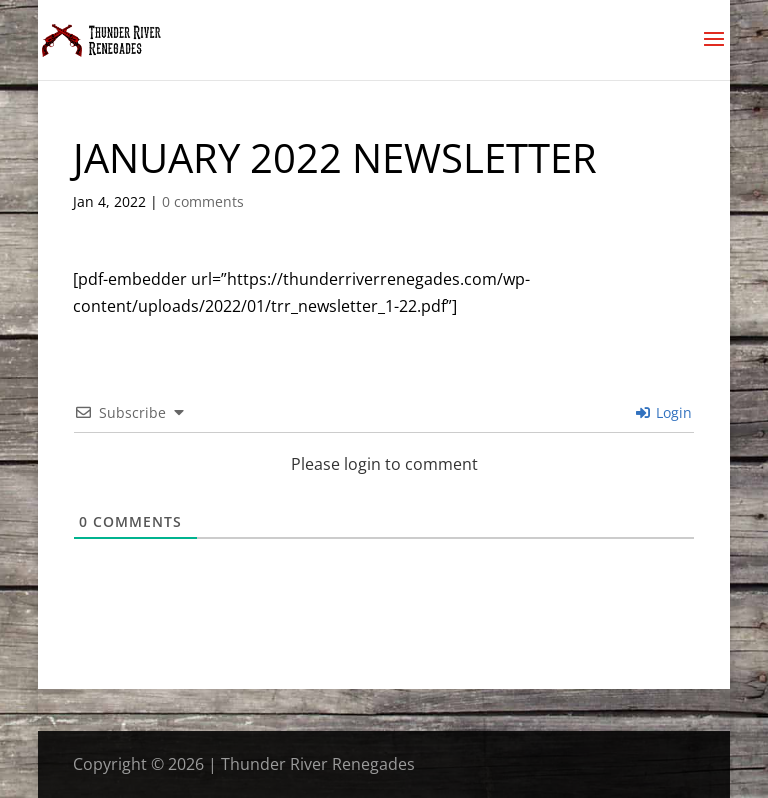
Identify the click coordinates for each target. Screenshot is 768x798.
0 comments (203, 201)
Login (664, 412)
